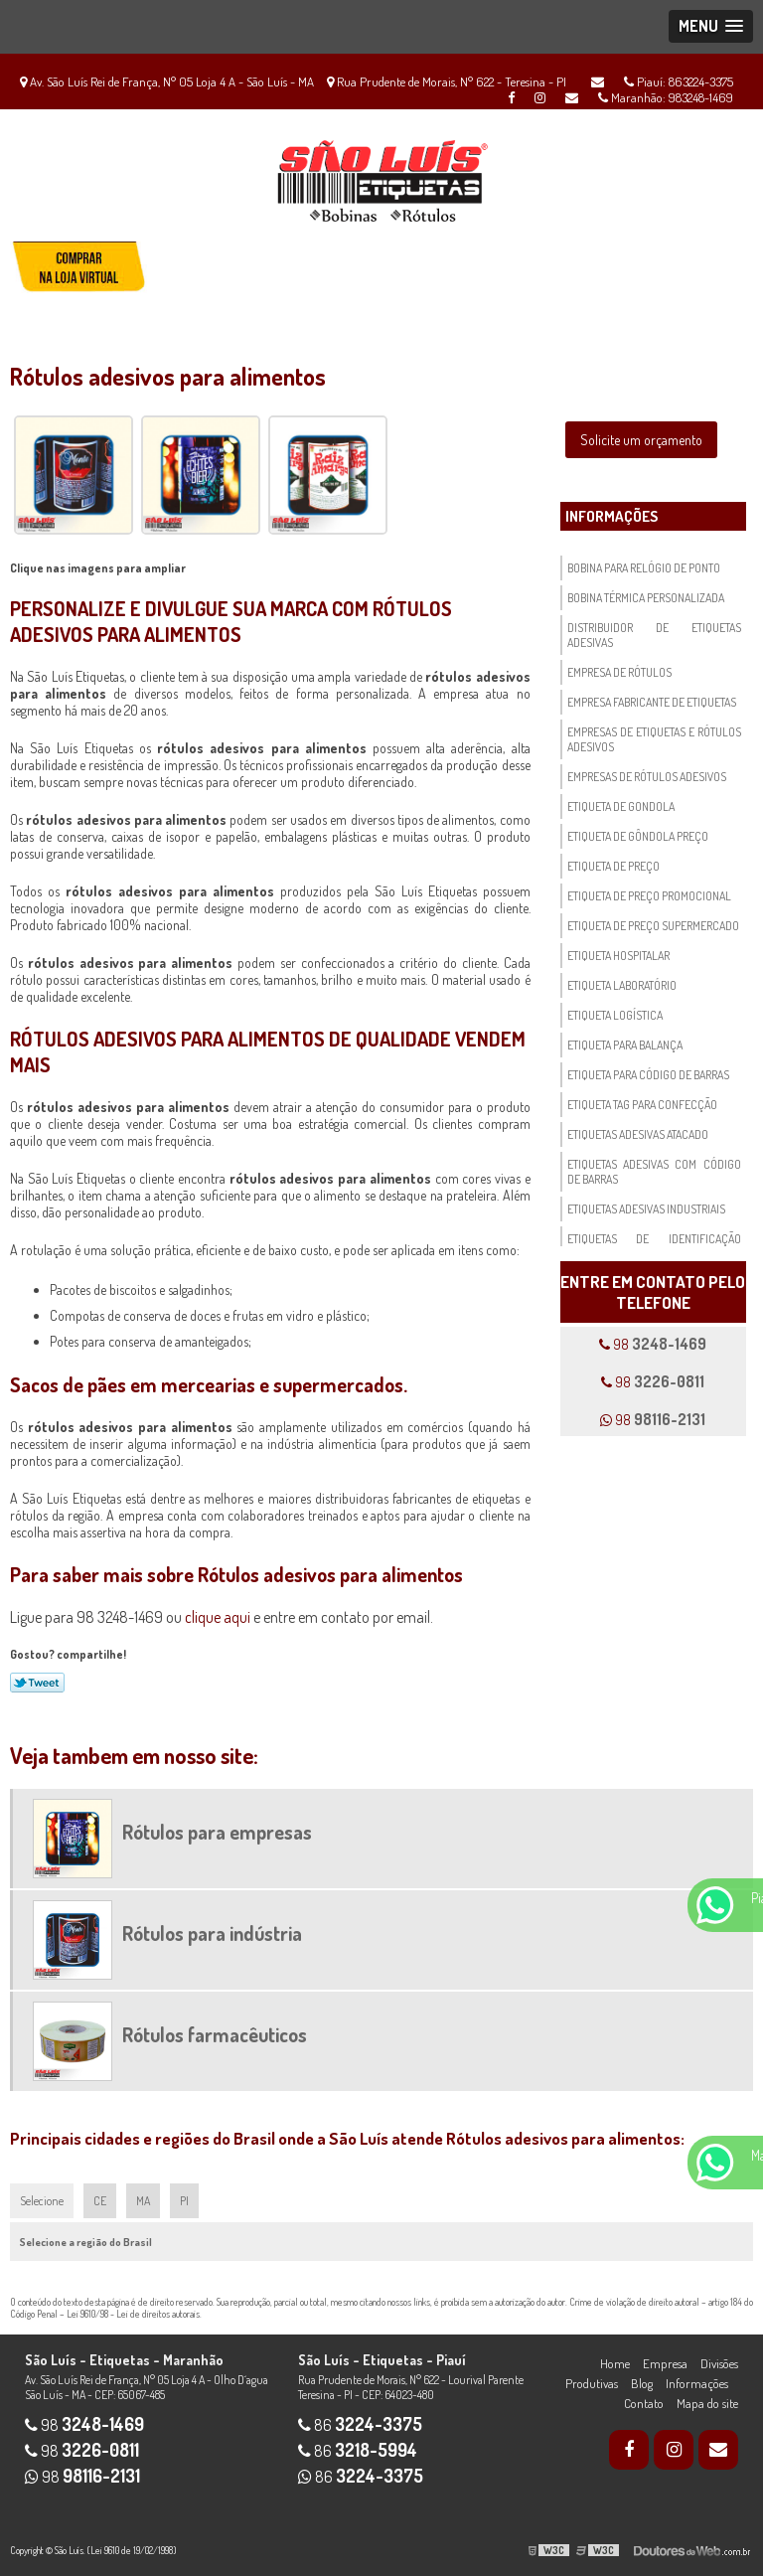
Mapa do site (707, 2403)
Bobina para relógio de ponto (643, 568)
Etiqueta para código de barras (648, 1074)
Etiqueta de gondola (621, 806)
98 (652, 1344)
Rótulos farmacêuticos (214, 2034)
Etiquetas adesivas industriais (646, 1209)
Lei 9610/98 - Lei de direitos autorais (133, 2314)
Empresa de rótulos (619, 672)
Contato (644, 2403)
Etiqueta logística (615, 1015)
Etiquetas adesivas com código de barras (654, 1172)
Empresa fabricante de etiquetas (651, 702)
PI (184, 2200)
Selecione (42, 2200)
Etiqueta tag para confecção (642, 1104)
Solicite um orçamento (641, 439)
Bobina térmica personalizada (645, 597)
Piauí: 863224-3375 (678, 81)
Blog (642, 2383)
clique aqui (217, 1617)
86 (360, 2425)
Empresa (665, 2363)
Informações (611, 516)
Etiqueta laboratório (622, 985)
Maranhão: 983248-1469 (665, 97)
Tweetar (37, 1682)
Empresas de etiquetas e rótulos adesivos (654, 739)
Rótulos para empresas (217, 1832)
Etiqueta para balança (625, 1045)
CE (99, 2200)
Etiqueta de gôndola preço (637, 836)
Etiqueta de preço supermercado (653, 925)
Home (615, 2363)
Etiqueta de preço (613, 866)
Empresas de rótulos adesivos (646, 776)
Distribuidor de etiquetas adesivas (654, 635)
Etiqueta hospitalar (618, 955)
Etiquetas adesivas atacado (637, 1134)
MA (143, 2200)
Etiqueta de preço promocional (649, 895)
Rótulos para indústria (212, 1933)
